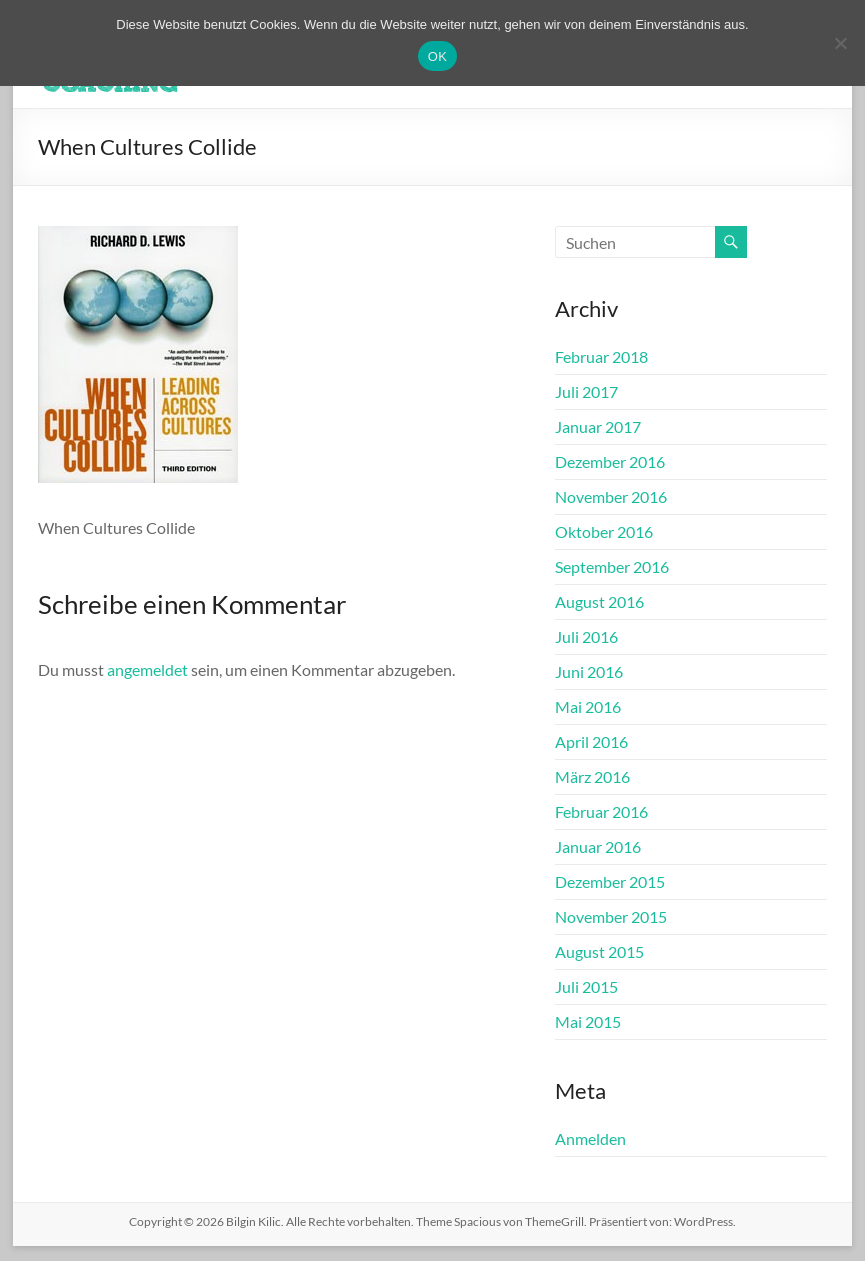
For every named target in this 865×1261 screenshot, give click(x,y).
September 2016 (612, 566)
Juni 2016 (589, 671)
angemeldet (147, 669)
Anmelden (590, 1138)
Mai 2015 (588, 1021)
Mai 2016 (588, 706)
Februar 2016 (601, 811)
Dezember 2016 (610, 461)
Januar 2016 (598, 846)
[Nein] (840, 43)
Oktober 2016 (604, 531)
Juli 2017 (586, 391)
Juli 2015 (586, 986)
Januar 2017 (598, 426)
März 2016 (592, 776)
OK (437, 56)
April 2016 (591, 741)
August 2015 (599, 951)
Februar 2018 (601, 356)
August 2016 (599, 601)
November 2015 (611, 916)
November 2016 (611, 496)
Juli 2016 (586, 636)
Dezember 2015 (610, 881)
